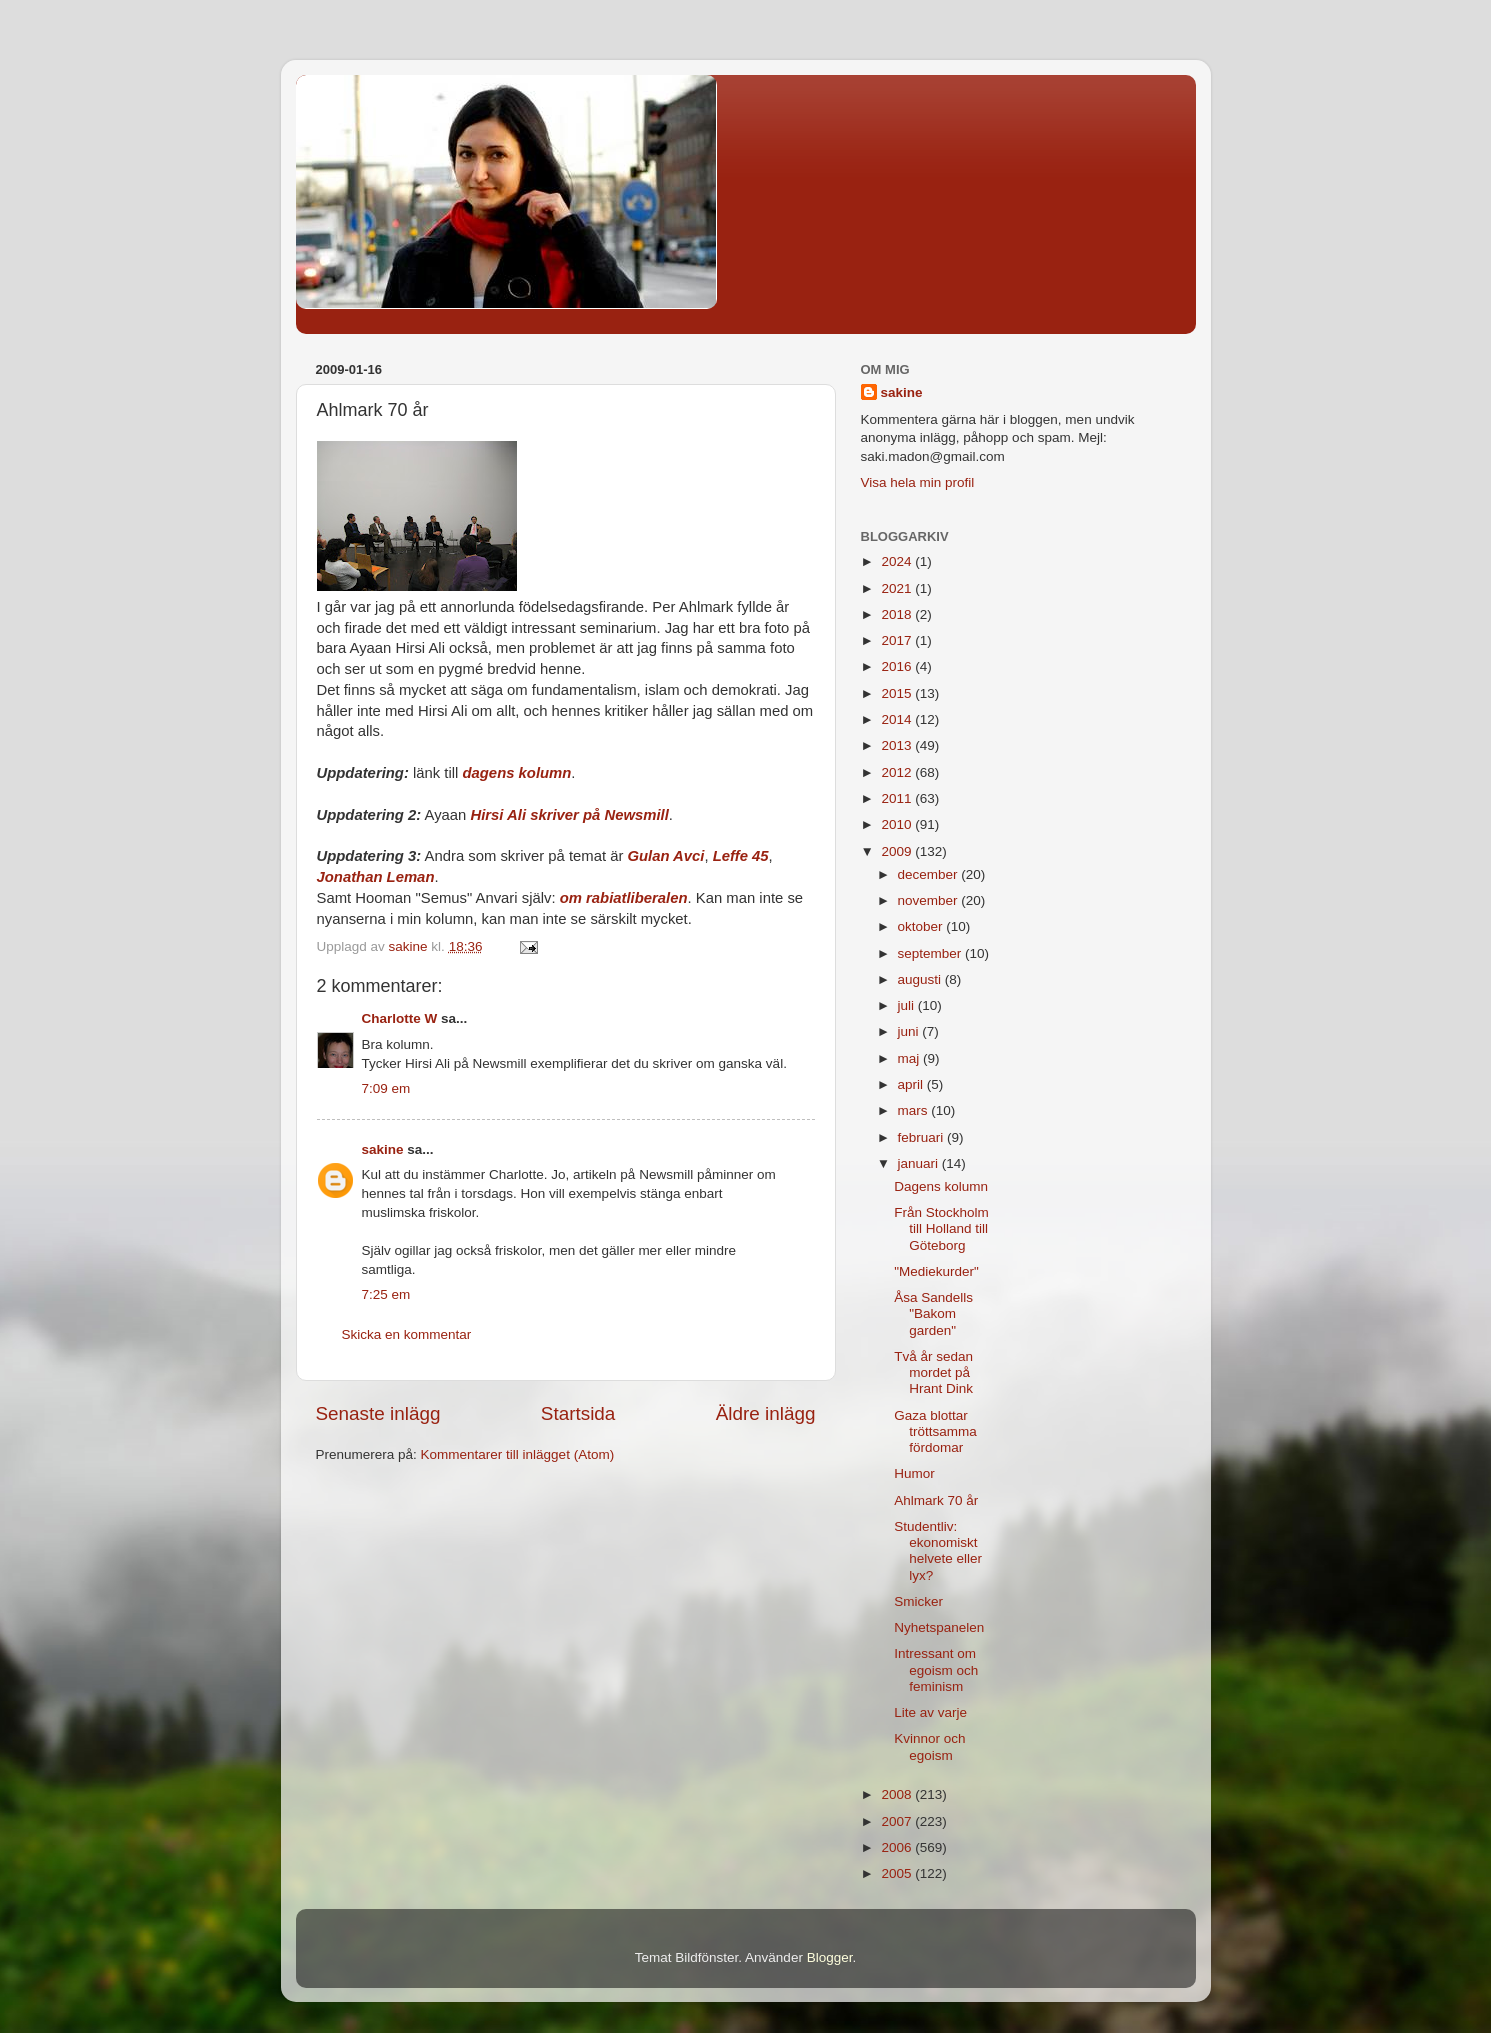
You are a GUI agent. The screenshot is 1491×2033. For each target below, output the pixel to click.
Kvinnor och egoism (929, 1746)
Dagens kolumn (941, 1186)
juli (908, 1005)
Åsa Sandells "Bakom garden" (933, 1313)
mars (915, 1110)
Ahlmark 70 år (936, 1500)
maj (911, 1058)
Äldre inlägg (766, 1413)
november (930, 900)
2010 (898, 824)
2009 (898, 851)
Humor (914, 1473)
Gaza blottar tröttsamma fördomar (935, 1431)
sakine (383, 1149)
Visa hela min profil (918, 482)
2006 (898, 1847)
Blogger (830, 1957)
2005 (898, 1873)
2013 (898, 745)
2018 (898, 614)
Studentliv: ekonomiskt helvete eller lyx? (938, 1551)
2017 (898, 640)
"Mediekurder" (936, 1271)
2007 (898, 1821)
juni (910, 1031)
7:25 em (386, 1294)
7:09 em (386, 1088)
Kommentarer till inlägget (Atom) (518, 1454)
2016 (898, 666)
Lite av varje (930, 1712)
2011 (898, 798)
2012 (898, 772)
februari (923, 1137)
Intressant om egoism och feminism (936, 1669)
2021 (898, 588)
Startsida (578, 1413)
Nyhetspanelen (939, 1627)
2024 (898, 561)
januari (920, 1163)
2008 (898, 1794)
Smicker (918, 1601)
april (912, 1084)
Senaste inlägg (378, 1413)
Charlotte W (400, 1018)
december (930, 874)
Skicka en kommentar (407, 1334)
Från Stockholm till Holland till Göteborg (941, 1228)
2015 (898, 693)
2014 (898, 719)
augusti (921, 979)
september (932, 953)
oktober (922, 926)
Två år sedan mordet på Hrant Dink (933, 1372)
